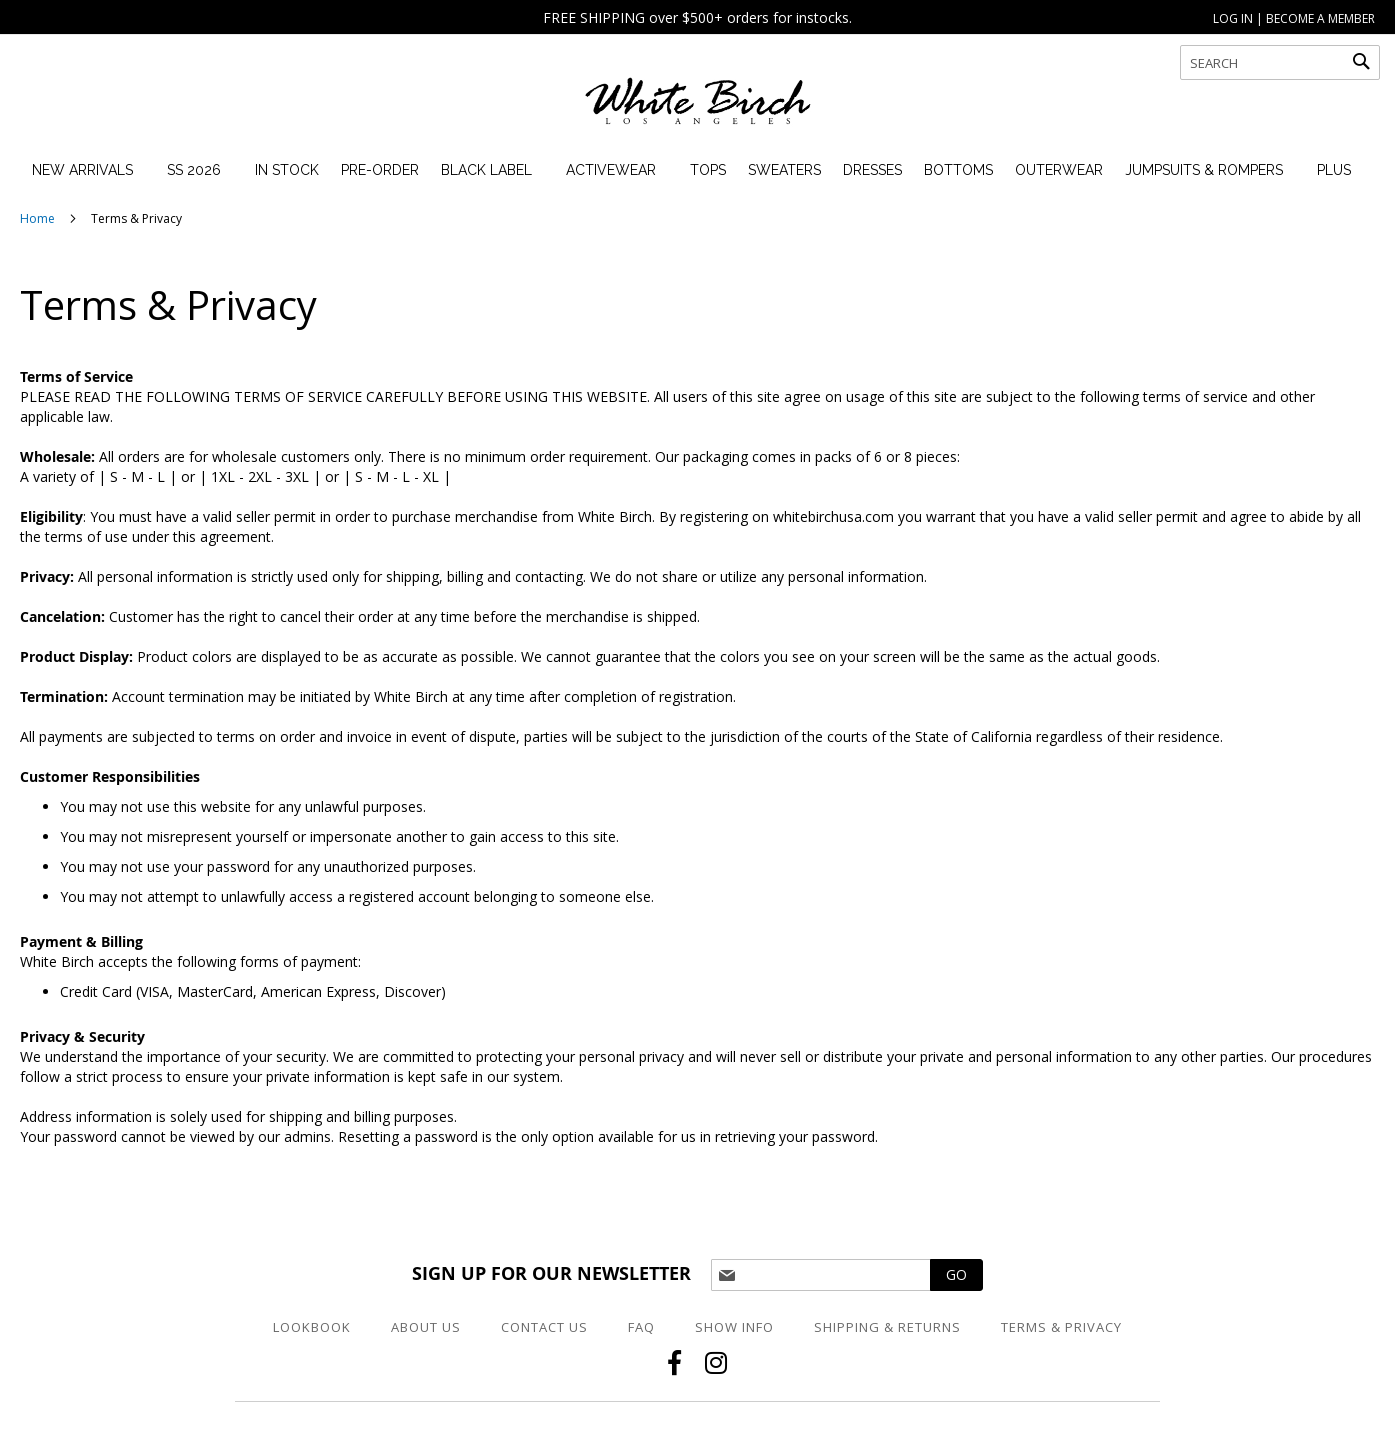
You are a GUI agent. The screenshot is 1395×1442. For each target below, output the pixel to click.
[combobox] (1280, 62)
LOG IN (1233, 18)
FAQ (641, 1327)
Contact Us (544, 1327)
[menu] (685, 170)
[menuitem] (82, 170)
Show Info (734, 1327)
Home (39, 218)
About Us (426, 1327)
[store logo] (698, 110)
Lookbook (312, 1327)
